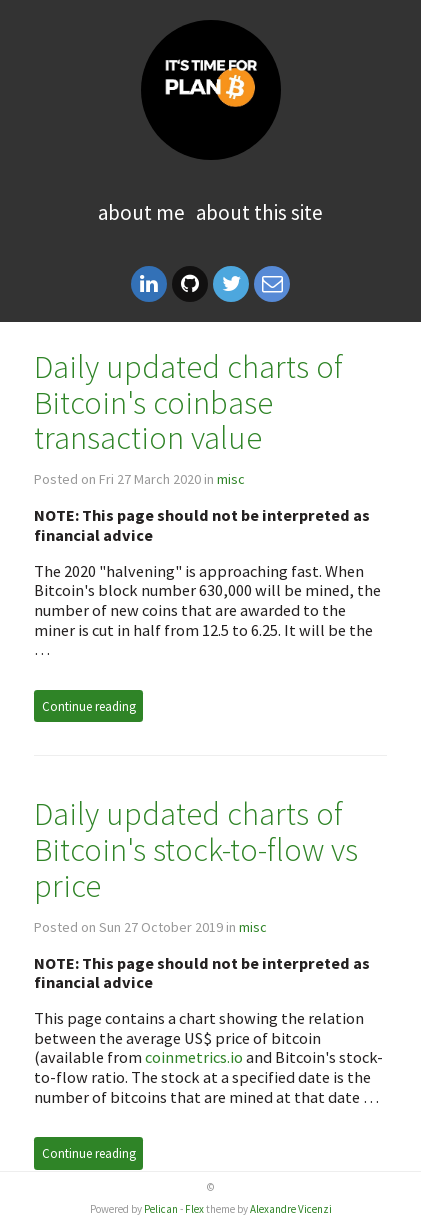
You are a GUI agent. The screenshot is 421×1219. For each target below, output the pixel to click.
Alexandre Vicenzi (291, 1209)
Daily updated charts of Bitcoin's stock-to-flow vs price (196, 849)
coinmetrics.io (194, 1057)
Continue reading (89, 706)
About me (141, 212)
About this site (259, 212)
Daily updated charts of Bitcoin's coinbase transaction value (188, 402)
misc (231, 479)
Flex (194, 1209)
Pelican (161, 1209)
